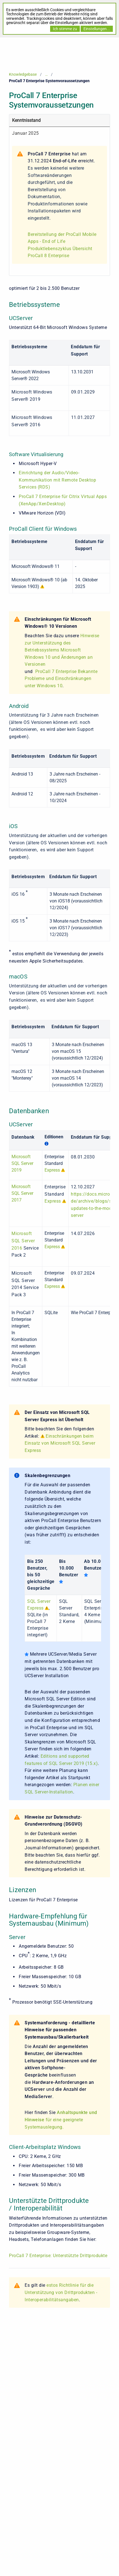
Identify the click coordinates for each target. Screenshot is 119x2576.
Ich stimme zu (65, 29)
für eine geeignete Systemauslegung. (61, 2119)
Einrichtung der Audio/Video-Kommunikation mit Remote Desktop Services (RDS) (57, 480)
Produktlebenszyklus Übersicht (60, 248)
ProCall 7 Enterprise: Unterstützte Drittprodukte (58, 2255)
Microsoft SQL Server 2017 (22, 1193)
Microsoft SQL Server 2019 (22, 1163)
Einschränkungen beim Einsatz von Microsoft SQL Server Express (60, 1443)
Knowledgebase (23, 74)
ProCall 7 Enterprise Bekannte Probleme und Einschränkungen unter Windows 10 (61, 678)
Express (52, 1170)
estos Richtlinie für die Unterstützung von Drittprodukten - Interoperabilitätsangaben (61, 2292)
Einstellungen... (96, 29)
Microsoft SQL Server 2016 (23, 1240)
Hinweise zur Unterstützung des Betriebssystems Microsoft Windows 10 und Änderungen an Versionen (62, 650)
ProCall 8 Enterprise (48, 255)
